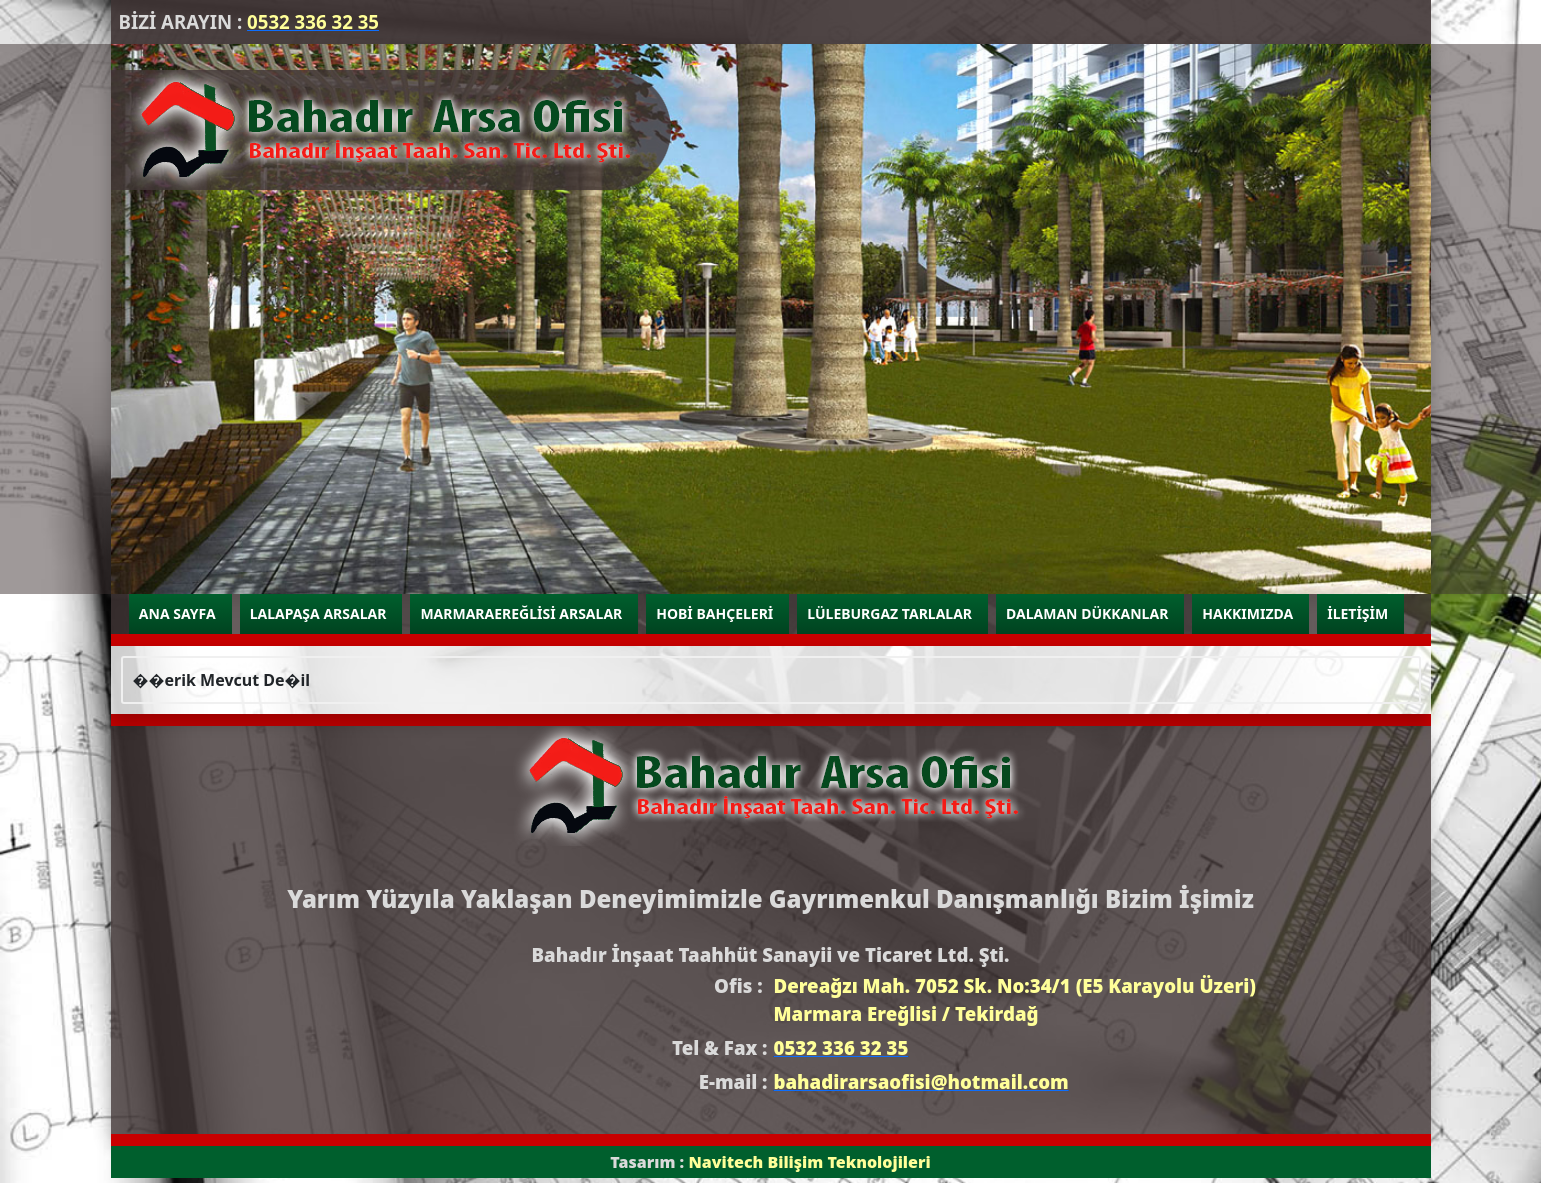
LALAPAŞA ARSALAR (318, 613)
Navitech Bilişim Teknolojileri (809, 1162)
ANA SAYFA (177, 613)
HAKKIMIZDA (1247, 613)
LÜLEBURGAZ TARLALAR (889, 613)
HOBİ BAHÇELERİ (714, 613)
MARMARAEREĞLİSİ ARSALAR (521, 613)
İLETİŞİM (1357, 613)
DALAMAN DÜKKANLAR (1087, 613)
